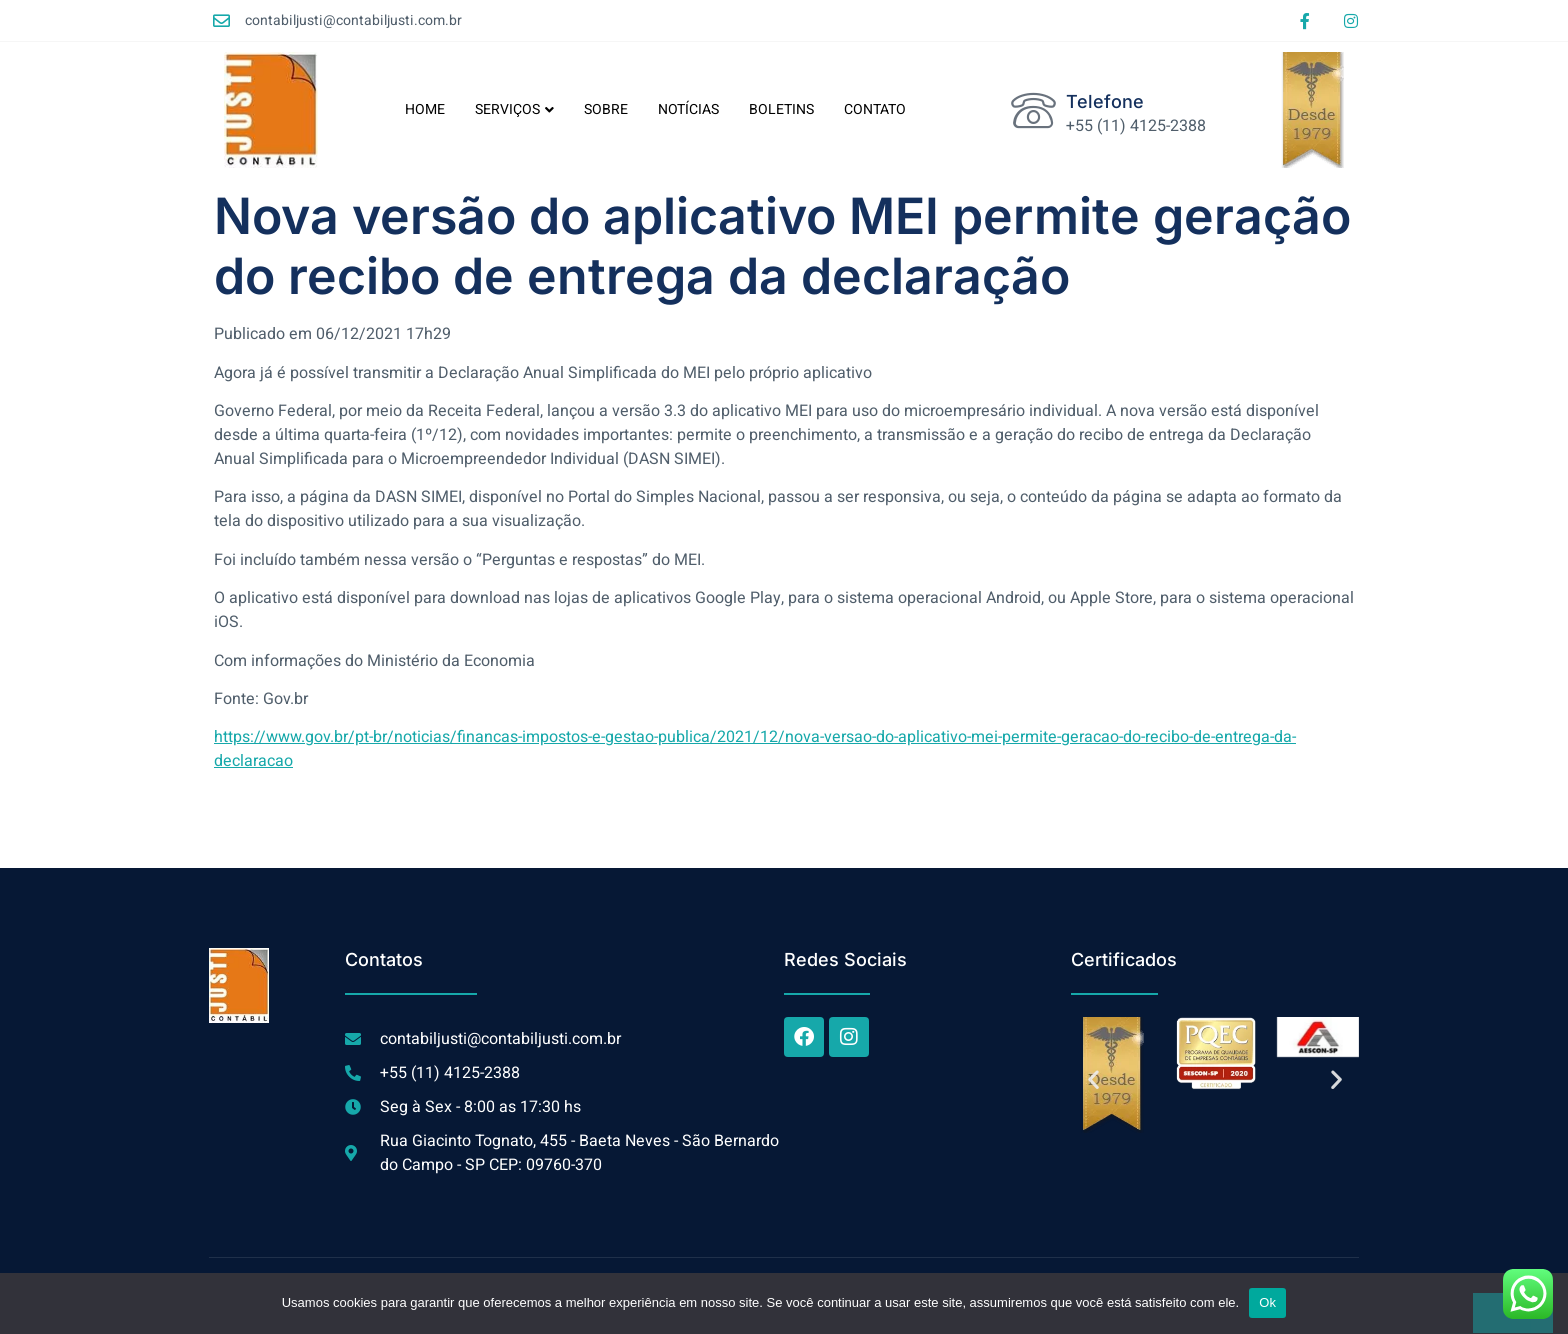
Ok (1267, 1302)
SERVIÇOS (514, 109)
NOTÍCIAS (688, 109)
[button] (1093, 1078)
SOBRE (606, 109)
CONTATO (875, 109)
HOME (425, 109)
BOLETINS (781, 109)
